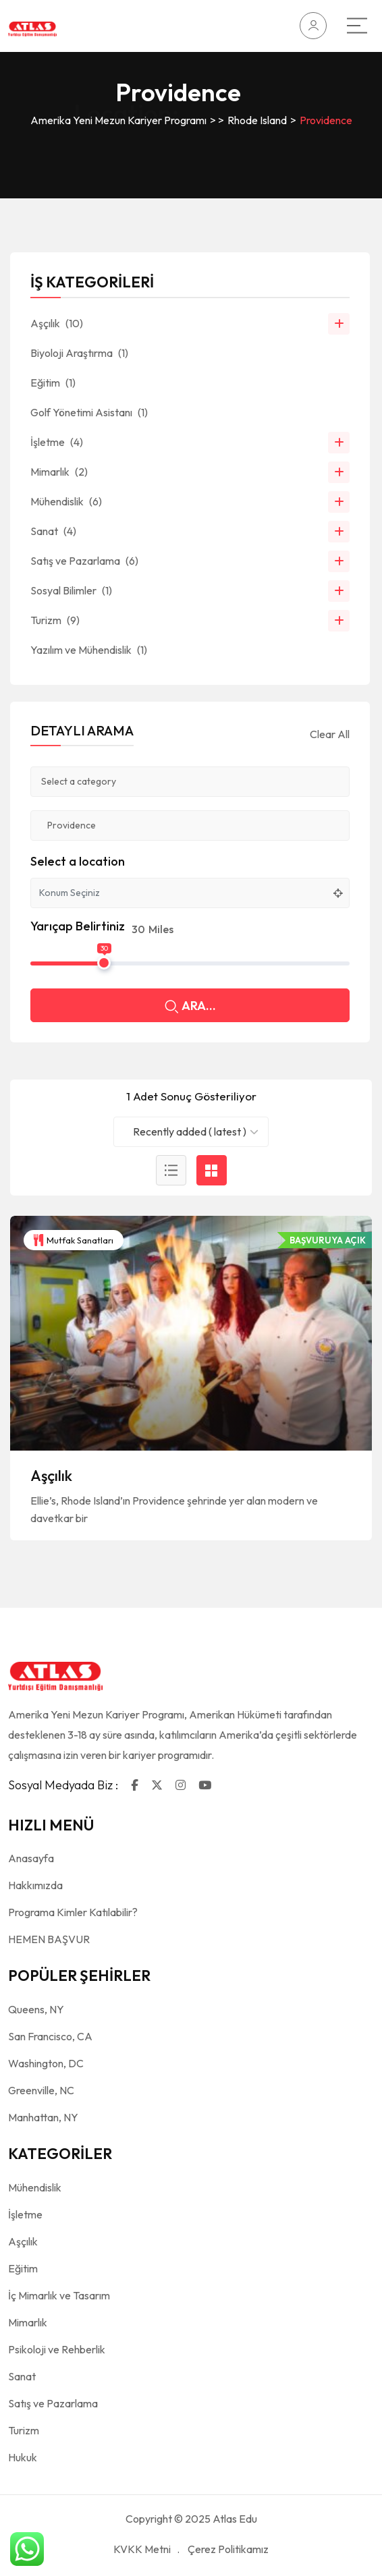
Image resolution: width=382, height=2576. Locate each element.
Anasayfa (31, 1858)
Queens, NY (36, 2009)
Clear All (330, 734)
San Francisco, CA (50, 2036)
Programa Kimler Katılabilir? (73, 1912)
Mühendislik (66, 501)
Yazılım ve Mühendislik (88, 650)
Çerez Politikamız (228, 2549)
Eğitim (53, 382)
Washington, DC (46, 2063)
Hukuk (22, 2457)
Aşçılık (51, 1475)
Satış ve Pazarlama (84, 561)
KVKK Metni (142, 2549)
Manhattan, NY (43, 2117)
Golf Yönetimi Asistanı (89, 412)
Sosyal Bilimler (71, 590)
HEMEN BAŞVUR (49, 1939)
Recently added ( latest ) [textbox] (189, 1131)
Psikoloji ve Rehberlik (56, 2349)
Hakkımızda (35, 1885)
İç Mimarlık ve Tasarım (59, 2295)
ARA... (190, 1007)
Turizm (55, 620)
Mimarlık (59, 471)
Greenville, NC (41, 2090)
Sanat (53, 531)
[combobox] (191, 1132)
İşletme (56, 442)
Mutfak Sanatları (73, 1240)
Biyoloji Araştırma (79, 353)
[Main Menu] (357, 26)
